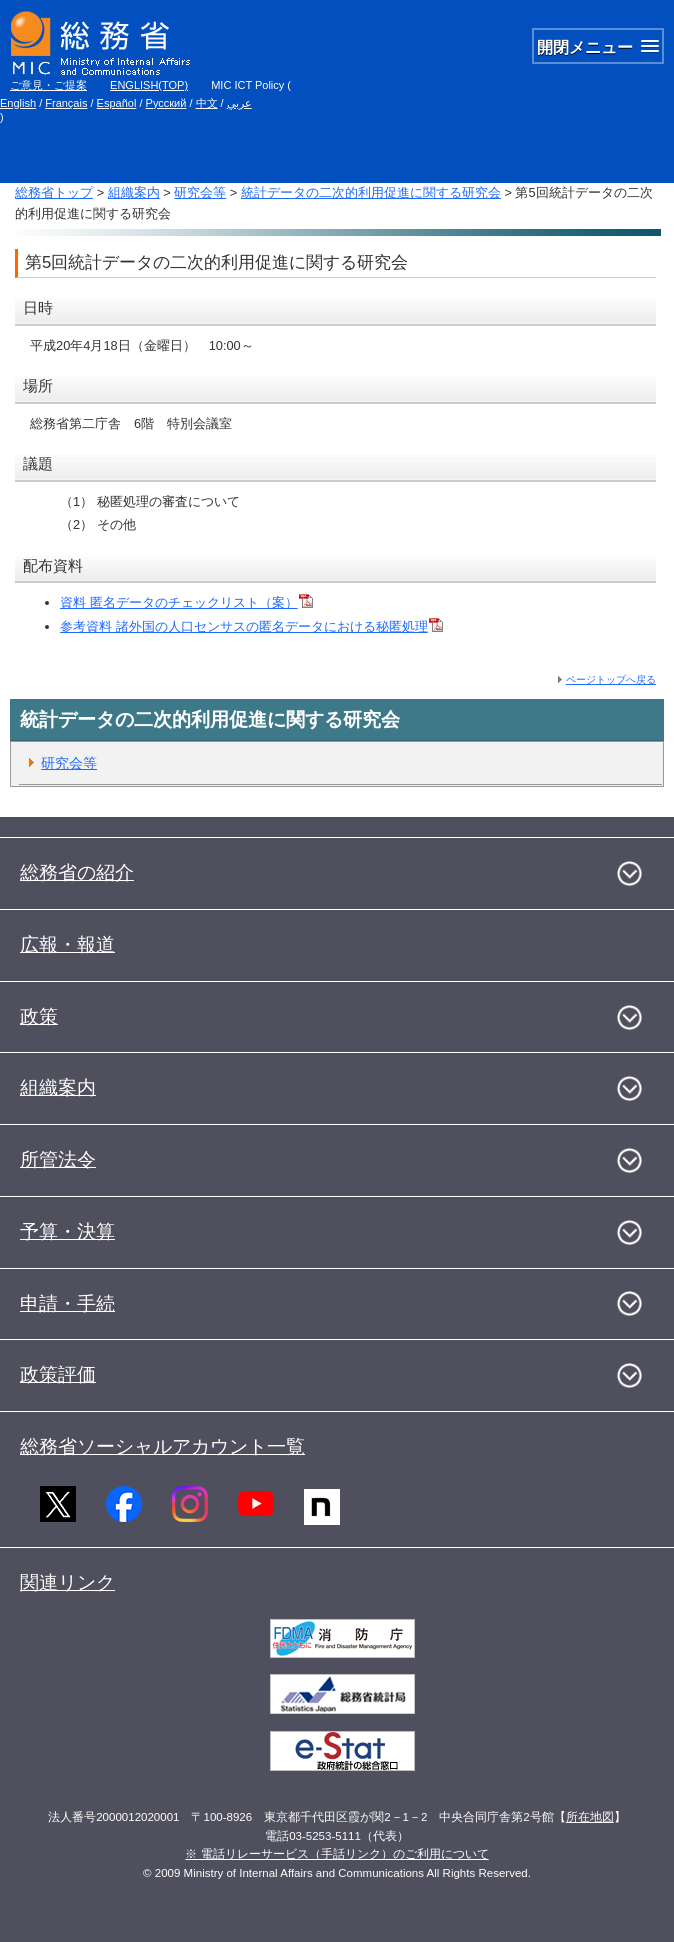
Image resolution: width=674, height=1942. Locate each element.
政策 (39, 1016)
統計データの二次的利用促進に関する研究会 (371, 192)
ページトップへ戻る (611, 679)
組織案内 (134, 192)
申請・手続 (67, 1303)
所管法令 (58, 1159)
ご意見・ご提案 (48, 85)
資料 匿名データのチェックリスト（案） (186, 602)
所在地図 (590, 1817)
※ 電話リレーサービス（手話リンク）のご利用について (336, 1854)
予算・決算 (67, 1231)
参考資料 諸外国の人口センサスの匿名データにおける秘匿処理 (251, 626)
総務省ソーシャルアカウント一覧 (162, 1446)
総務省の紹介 (77, 872)
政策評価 (58, 1374)
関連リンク (67, 1582)
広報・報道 (67, 944)
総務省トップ (54, 192)
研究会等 (200, 192)
